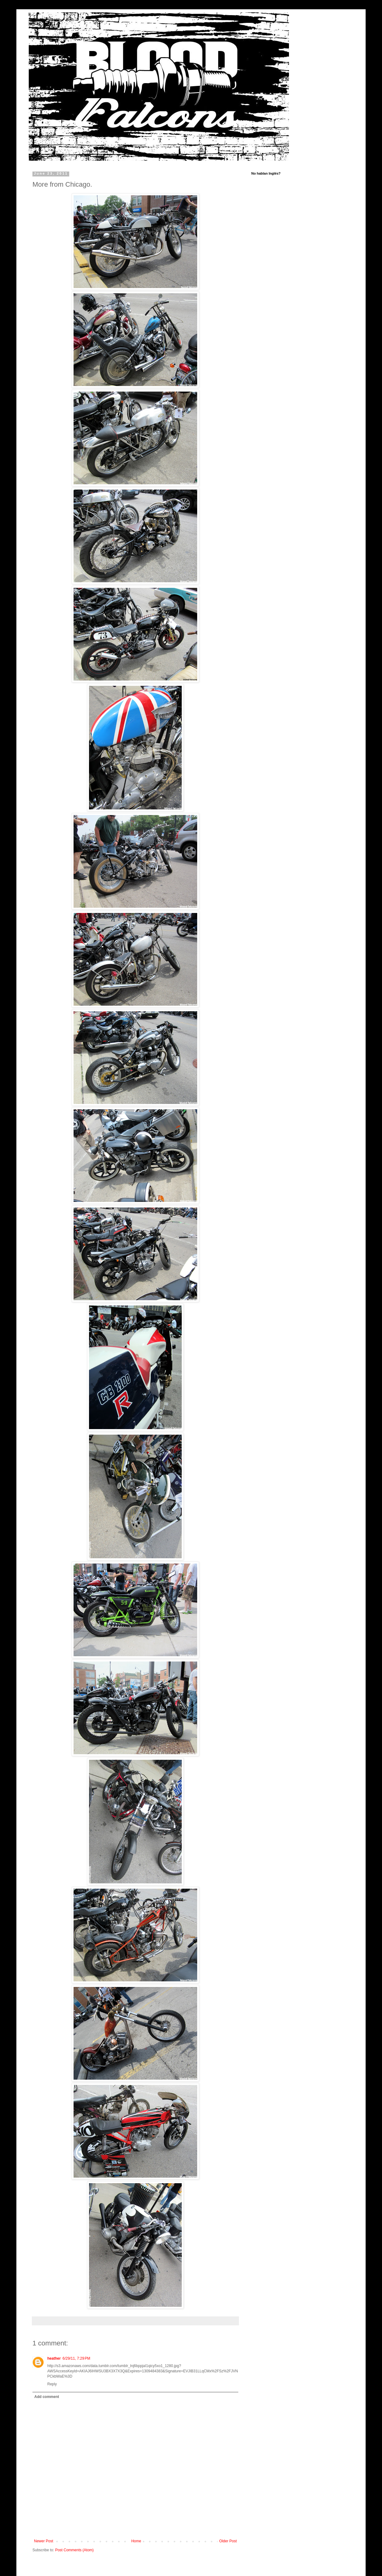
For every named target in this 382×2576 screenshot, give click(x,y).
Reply (52, 2384)
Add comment (46, 2397)
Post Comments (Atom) (74, 2550)
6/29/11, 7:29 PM (76, 2358)
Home (136, 2541)
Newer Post (43, 2541)
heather (54, 2358)
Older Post (228, 2541)
